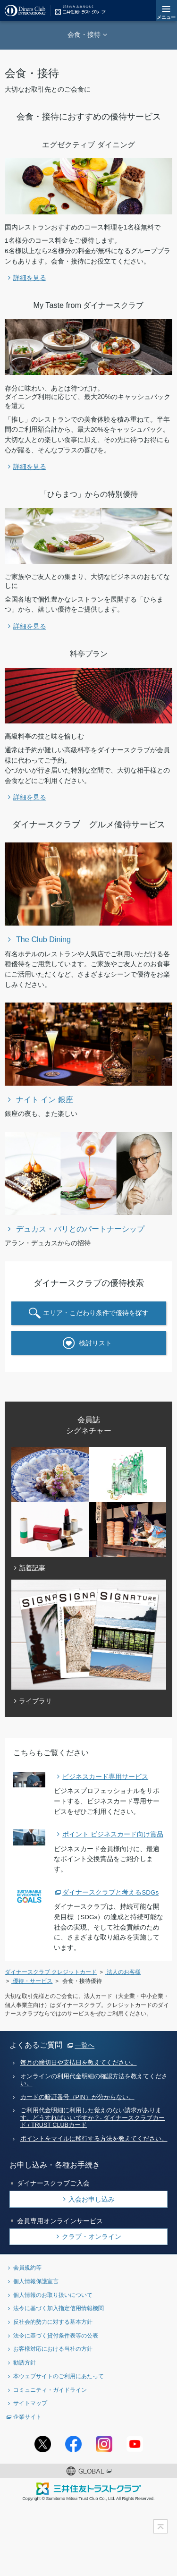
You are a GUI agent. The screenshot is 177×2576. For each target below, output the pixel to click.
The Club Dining (43, 939)
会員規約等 (27, 2267)
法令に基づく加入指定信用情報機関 (58, 2308)
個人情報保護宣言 (36, 2281)
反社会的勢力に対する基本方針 (53, 2322)
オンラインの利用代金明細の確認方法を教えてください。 (94, 2080)
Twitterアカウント (42, 2444)
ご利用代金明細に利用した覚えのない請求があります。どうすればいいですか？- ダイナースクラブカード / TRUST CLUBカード (92, 2117)
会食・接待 (84, 34)
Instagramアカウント (104, 2444)
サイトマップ (30, 2403)
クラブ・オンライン (91, 2236)
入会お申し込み (91, 2199)
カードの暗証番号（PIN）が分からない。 (77, 2097)
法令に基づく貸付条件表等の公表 (55, 2335)
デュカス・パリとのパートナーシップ (80, 1228)
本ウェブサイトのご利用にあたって (58, 2376)
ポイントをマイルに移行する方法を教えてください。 (94, 2138)
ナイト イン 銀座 (44, 1099)
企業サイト (27, 2417)
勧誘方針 (24, 2362)
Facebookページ (73, 2444)
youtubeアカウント (134, 2444)
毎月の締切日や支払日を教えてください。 (78, 2062)
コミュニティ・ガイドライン (50, 2390)
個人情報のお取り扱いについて (53, 2295)
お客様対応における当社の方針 (53, 2349)
